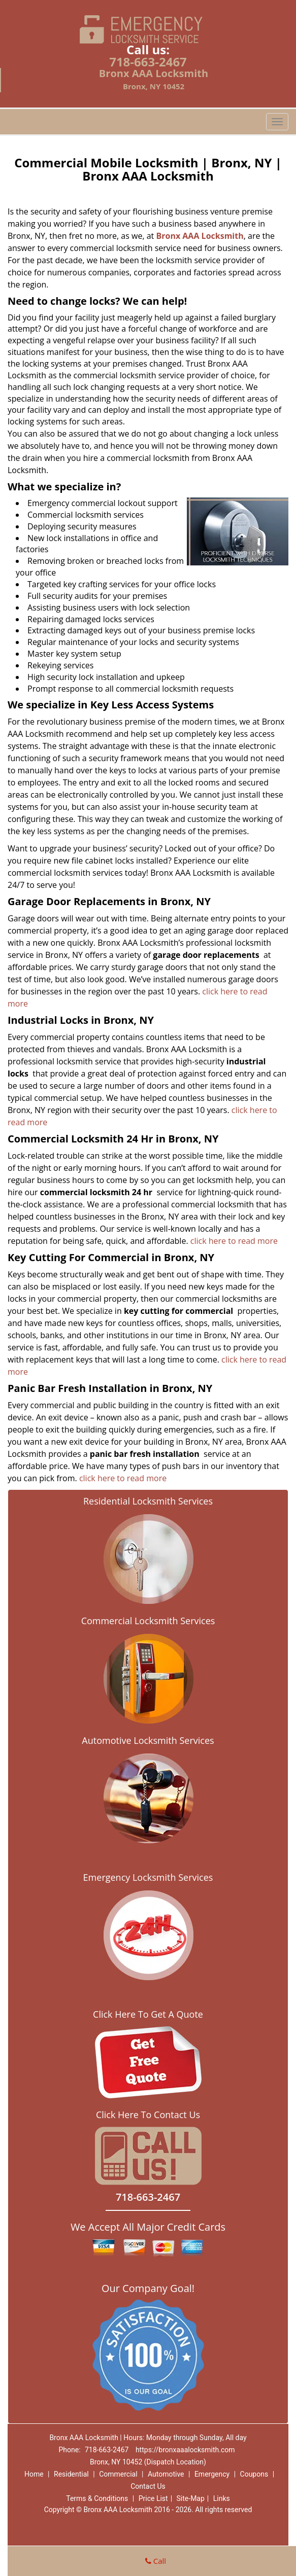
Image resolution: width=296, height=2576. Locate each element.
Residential (71, 2474)
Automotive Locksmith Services (148, 1740)
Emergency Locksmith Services (148, 1877)
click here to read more (235, 1240)
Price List (153, 2498)
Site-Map (191, 2498)
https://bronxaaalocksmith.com (185, 2450)
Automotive (166, 2474)
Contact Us (148, 2486)
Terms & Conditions (97, 2498)
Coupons (254, 2474)
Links (221, 2498)
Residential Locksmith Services (148, 1501)
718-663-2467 (148, 61)
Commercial (118, 2474)
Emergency (211, 2474)
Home (34, 2474)
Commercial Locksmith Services (148, 1621)
